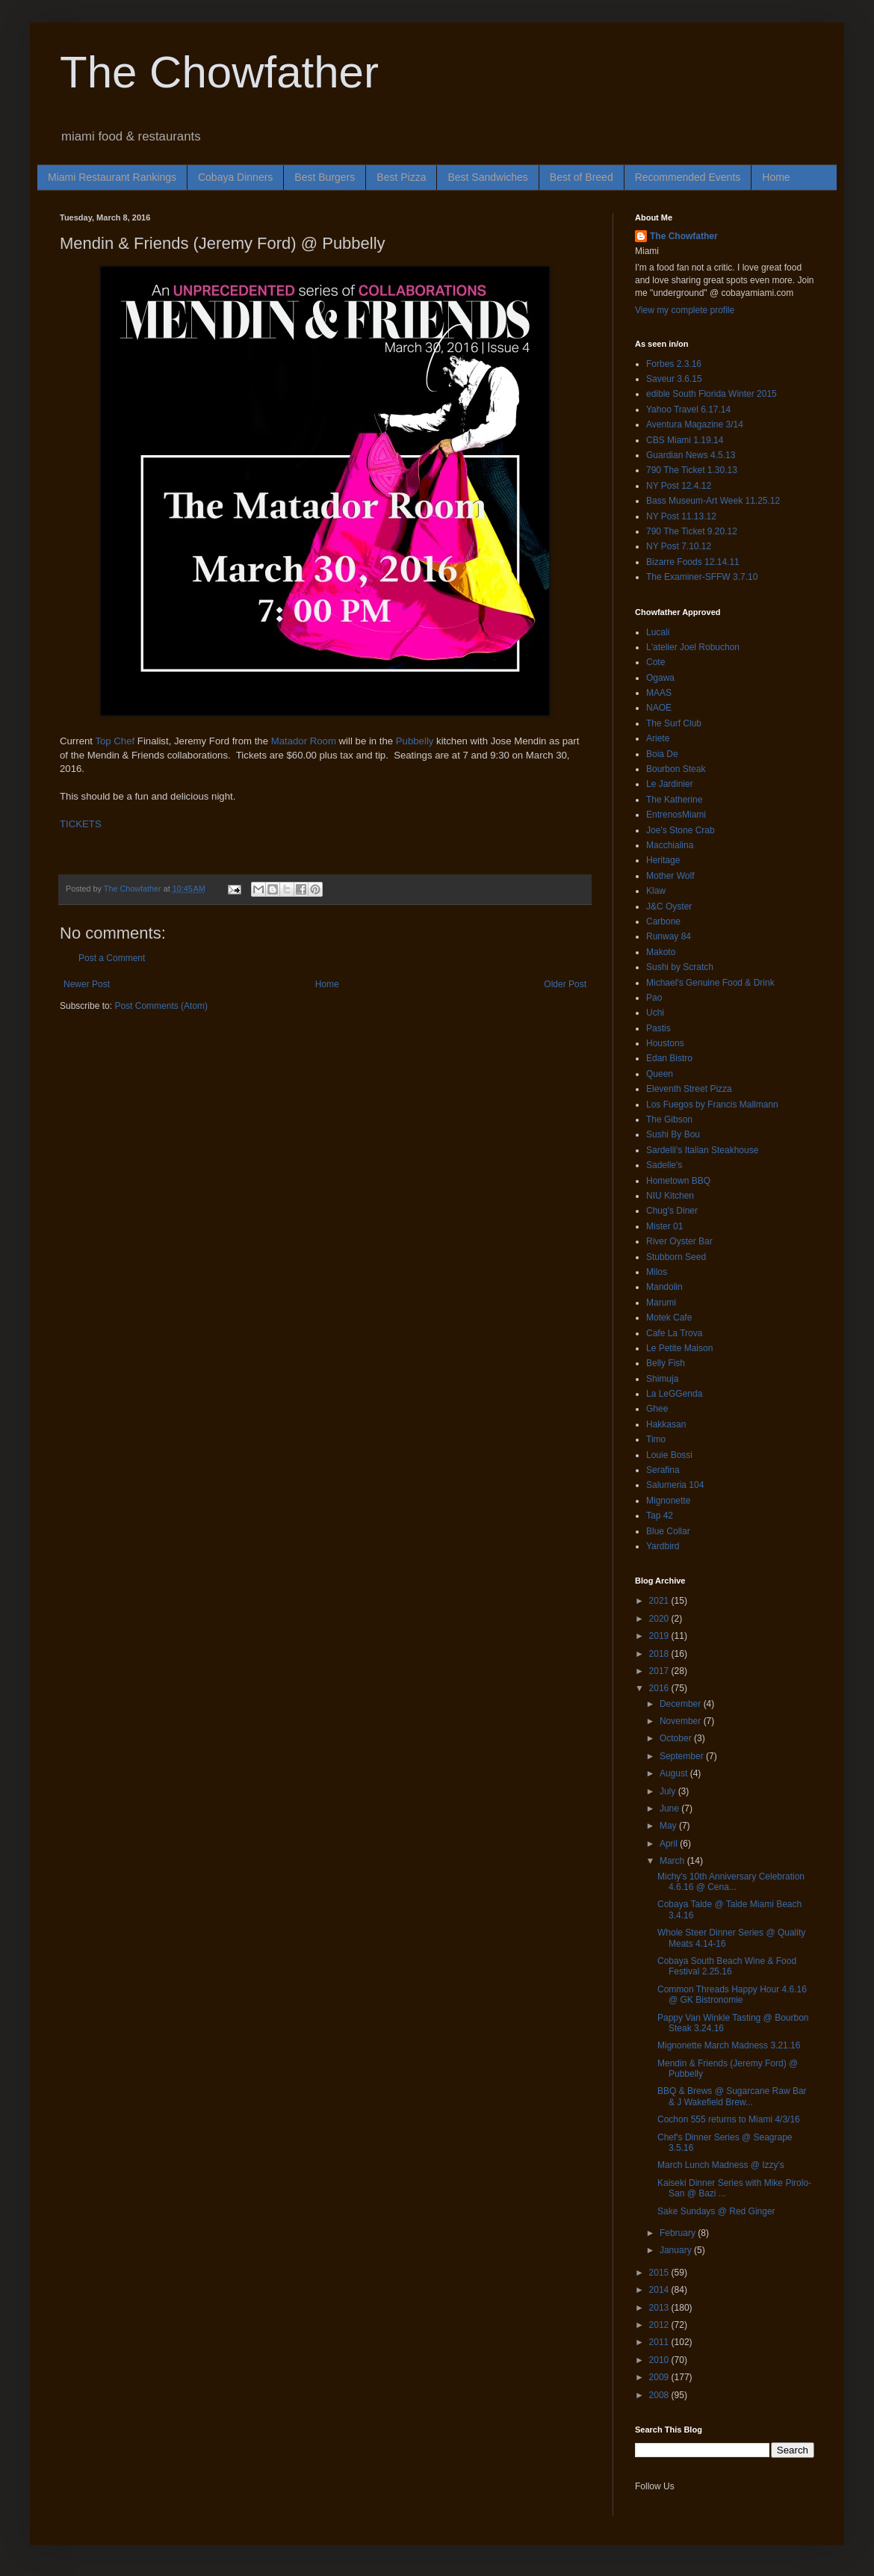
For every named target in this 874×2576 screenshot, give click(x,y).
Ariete (657, 738)
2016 (660, 1688)
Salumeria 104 (675, 1485)
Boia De (662, 754)
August (675, 1773)
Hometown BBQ (678, 1181)
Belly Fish (665, 1363)
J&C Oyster (669, 906)
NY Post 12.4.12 (678, 486)
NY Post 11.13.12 (681, 516)
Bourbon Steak (675, 769)
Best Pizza (401, 177)
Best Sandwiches (487, 177)
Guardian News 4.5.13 (690, 455)
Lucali (657, 632)
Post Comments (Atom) (161, 1006)
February (679, 2233)
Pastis (658, 1028)
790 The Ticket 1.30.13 (691, 470)
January (677, 2250)
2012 (660, 2325)
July (669, 1791)
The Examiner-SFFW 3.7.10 (701, 577)
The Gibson (669, 1119)
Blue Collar (668, 1531)
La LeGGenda (674, 1394)
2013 (660, 2307)
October (677, 1738)
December (682, 1704)
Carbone (663, 921)
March (673, 1861)
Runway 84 (668, 936)
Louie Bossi (669, 1455)
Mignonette (668, 1500)
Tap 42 (659, 1515)
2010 (660, 2360)
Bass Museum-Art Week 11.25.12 (713, 500)
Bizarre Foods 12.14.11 (693, 562)
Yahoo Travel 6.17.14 (688, 409)
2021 (660, 1601)
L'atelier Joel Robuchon (693, 647)
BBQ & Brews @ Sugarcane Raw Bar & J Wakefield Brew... (732, 2096)
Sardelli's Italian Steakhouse (702, 1150)
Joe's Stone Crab (680, 830)
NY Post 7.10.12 (678, 546)
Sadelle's (664, 1165)
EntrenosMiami (676, 814)
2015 (660, 2272)
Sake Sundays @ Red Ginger (716, 2211)
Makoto (660, 952)
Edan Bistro (669, 1058)
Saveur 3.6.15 (674, 379)
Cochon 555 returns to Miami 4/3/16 (728, 2119)
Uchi (655, 1012)
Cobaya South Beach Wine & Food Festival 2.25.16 (726, 1966)
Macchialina (669, 845)
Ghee (657, 1408)
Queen (659, 1074)
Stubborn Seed (676, 1257)
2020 (660, 1618)
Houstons (665, 1043)
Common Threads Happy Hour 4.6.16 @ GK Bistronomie (732, 1994)
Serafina (663, 1470)
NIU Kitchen (670, 1195)
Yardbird (662, 1546)
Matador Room (303, 741)
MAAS (659, 693)
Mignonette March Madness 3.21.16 (728, 2045)
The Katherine (674, 799)
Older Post (565, 984)
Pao (654, 997)
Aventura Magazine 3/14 (694, 424)
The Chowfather (219, 72)
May (669, 1825)
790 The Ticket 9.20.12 (691, 531)
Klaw (656, 891)
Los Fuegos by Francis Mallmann (712, 1104)
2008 (660, 2395)
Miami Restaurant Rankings (112, 177)
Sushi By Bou (673, 1134)
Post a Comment (111, 958)
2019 (660, 1636)
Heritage (663, 860)
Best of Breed (581, 177)
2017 (660, 1671)
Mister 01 (664, 1226)
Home (776, 177)
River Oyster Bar (679, 1241)
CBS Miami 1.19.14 (684, 440)
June (670, 1808)
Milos (656, 1272)
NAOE (659, 707)
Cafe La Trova (674, 1333)
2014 (660, 2290)
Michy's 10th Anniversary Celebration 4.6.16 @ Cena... (731, 1881)
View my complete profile (684, 310)
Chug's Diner (672, 1210)
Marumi (661, 1302)
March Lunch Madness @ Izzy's (720, 2165)
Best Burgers (324, 177)
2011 (660, 2342)
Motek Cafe (669, 1317)
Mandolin (664, 1287)
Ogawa (660, 678)
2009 (660, 2377)
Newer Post (86, 984)
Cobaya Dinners (235, 177)
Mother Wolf (670, 876)
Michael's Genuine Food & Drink (710, 982)
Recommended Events (688, 177)
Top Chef (116, 741)
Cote (655, 662)
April (670, 1843)
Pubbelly (415, 741)
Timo (656, 1439)
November (682, 1721)
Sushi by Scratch (679, 967)
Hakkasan (666, 1424)
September (683, 1756)
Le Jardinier (669, 784)
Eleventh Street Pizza (689, 1089)
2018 (660, 1654)
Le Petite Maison (679, 1348)
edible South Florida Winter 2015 (711, 394)
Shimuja (662, 1379)
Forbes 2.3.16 (673, 364)
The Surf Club (673, 723)
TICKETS (81, 824)
